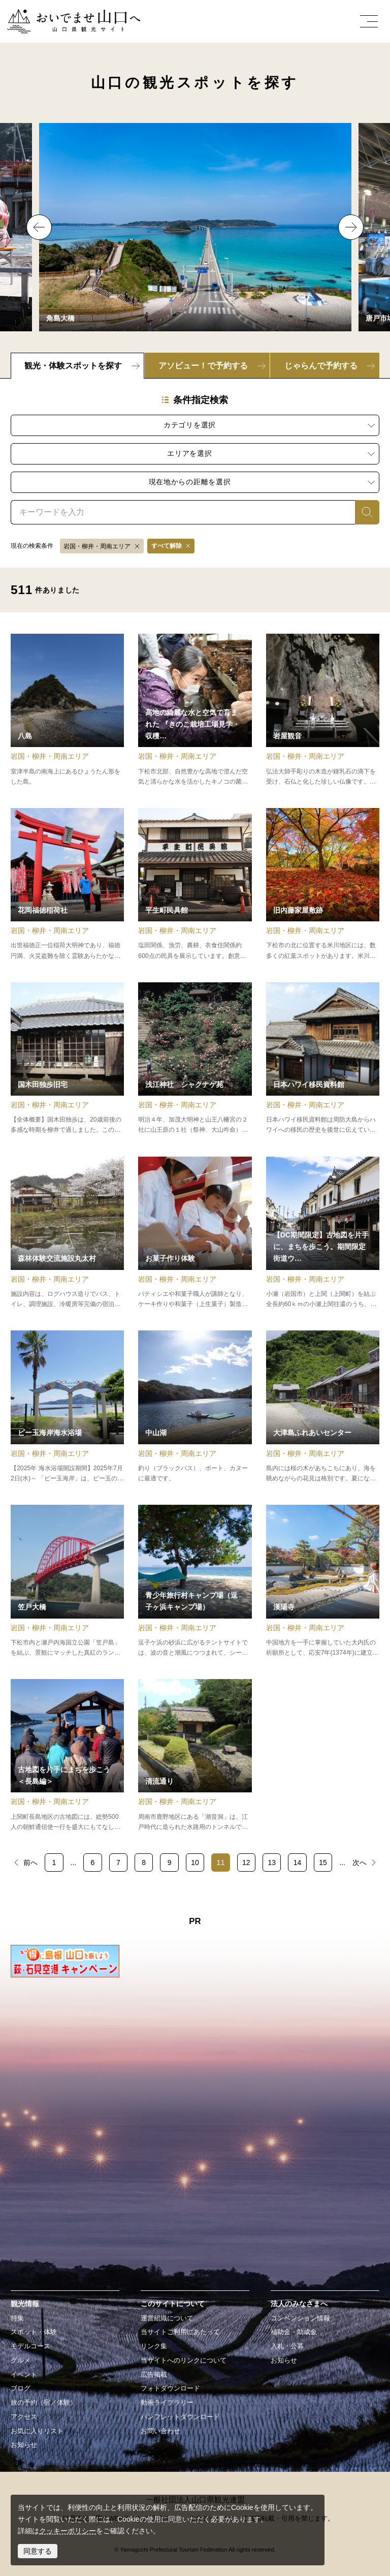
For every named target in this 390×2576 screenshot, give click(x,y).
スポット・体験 (34, 2332)
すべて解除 (166, 545)
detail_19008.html (194, 710)
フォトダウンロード (170, 2388)
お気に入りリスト (37, 2431)
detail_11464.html (322, 710)
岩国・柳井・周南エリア (97, 546)
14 (298, 1862)
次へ (359, 1862)
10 (195, 1862)
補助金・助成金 (294, 2332)
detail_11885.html (194, 1058)
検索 (362, 512)
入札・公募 (287, 2346)
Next (351, 227)
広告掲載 (154, 2374)
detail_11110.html (67, 884)
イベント (24, 2374)
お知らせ (24, 2444)
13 (272, 1862)
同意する (37, 2551)
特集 (17, 2318)
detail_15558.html (194, 1406)
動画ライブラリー (167, 2402)
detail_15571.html (67, 710)
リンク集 (154, 2346)
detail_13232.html (322, 1058)
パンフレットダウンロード (180, 2416)
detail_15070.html (67, 1058)
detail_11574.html (67, 1233)
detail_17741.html (322, 884)
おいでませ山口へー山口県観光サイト (67, 15)
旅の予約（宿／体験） (44, 2402)
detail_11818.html (194, 884)
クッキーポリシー (67, 2531)
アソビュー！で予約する (203, 365)
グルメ (20, 2360)
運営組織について (167, 2318)
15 (323, 1862)
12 (246, 1862)
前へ (30, 1862)
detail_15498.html (67, 1581)
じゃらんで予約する (321, 365)
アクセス (24, 2416)
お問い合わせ (160, 2431)
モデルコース (30, 2346)
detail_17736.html (322, 1581)
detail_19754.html (322, 1233)
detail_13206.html (67, 1406)
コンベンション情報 (300, 2318)
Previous (39, 227)
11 (221, 1862)
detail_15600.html (322, 1406)
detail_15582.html (194, 1755)
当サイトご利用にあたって (180, 2332)
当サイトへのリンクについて (183, 2360)
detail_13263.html (194, 1581)
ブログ (20, 2388)
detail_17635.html (67, 1755)
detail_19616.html (194, 1233)
